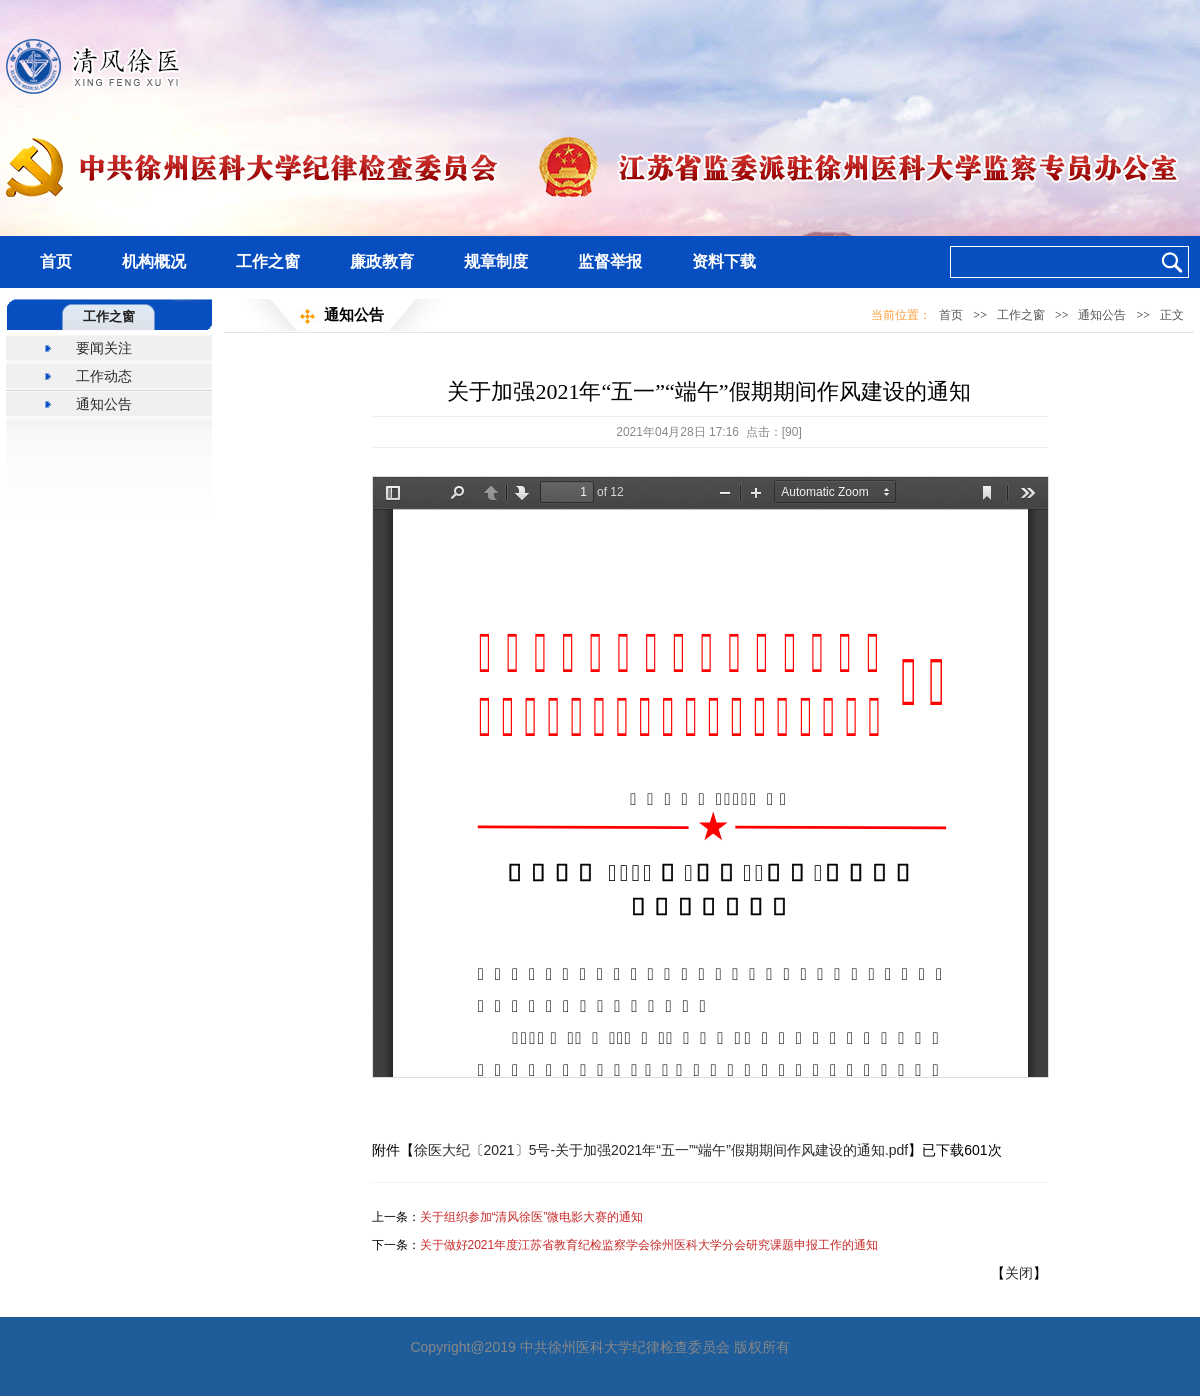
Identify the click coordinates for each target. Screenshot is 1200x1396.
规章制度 (496, 261)
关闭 (1019, 1273)
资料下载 (724, 261)
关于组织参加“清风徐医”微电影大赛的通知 (532, 1217)
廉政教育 (382, 261)
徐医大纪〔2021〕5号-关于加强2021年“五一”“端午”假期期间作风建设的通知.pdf (661, 1150)
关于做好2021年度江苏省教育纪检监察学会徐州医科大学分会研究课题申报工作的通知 (649, 1245)
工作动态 (104, 376)
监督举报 (610, 261)
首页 (56, 261)
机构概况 (154, 261)
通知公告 (104, 404)
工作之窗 (268, 261)
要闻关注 (104, 348)
